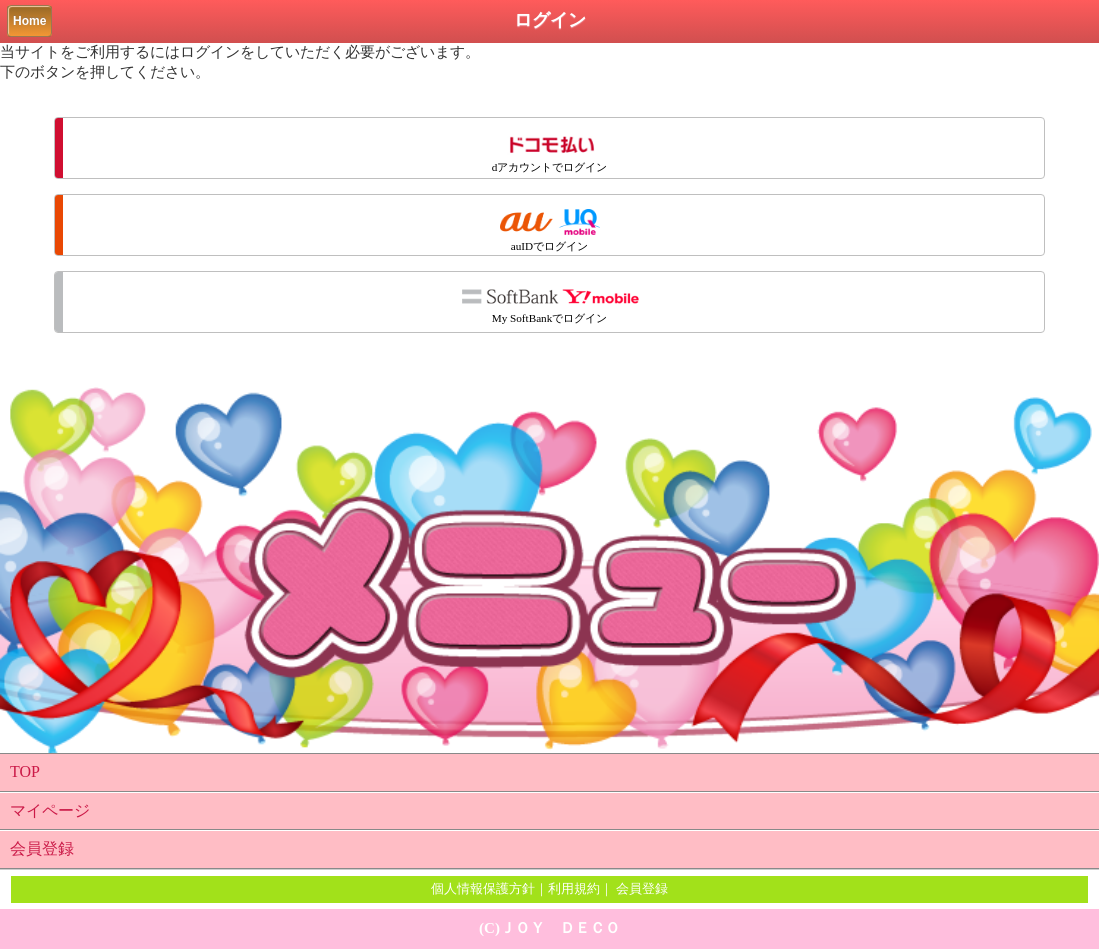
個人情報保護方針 (483, 888)
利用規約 (574, 888)
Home (29, 21)
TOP (25, 771)
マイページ (50, 810)
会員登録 (42, 848)
